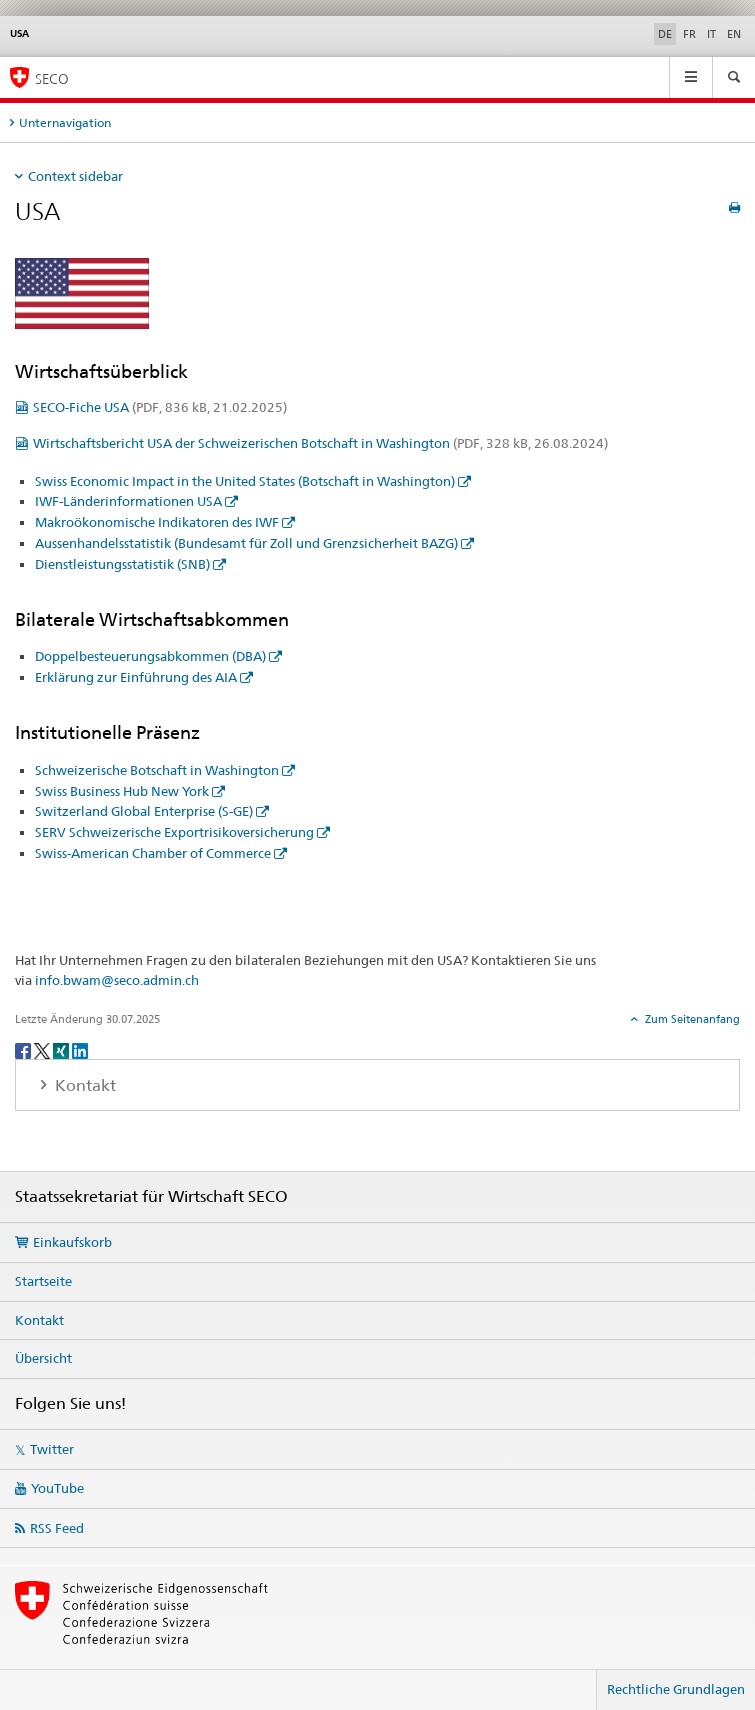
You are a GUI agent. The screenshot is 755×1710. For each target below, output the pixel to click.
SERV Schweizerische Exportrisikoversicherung (174, 832)
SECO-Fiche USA (160, 407)
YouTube (57, 1488)
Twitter (52, 1449)
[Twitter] (43, 1049)
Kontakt (39, 1320)
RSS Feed (57, 1528)
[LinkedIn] (80, 1049)
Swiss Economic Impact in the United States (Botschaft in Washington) (245, 481)
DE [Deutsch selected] (665, 34)
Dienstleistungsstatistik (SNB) (122, 564)
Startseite (43, 1281)
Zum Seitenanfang (691, 1019)
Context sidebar (75, 176)
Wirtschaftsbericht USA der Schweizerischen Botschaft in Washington (320, 443)
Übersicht (43, 1358)
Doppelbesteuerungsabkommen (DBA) (150, 656)
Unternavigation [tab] (65, 122)
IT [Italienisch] (711, 34)
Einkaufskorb (72, 1242)
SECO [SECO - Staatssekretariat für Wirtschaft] (52, 78)
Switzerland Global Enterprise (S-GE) (144, 811)
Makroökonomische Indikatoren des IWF (157, 522)
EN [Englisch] (734, 34)
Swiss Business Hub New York (122, 791)
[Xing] (62, 1049)
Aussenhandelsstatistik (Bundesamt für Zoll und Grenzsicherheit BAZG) (246, 543)
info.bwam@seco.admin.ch (117, 980)
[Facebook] (24, 1049)
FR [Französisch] (689, 34)
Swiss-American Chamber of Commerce (153, 853)
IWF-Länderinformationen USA (128, 501)
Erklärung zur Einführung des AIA (136, 677)
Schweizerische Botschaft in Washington (157, 770)
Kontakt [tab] (83, 1085)
